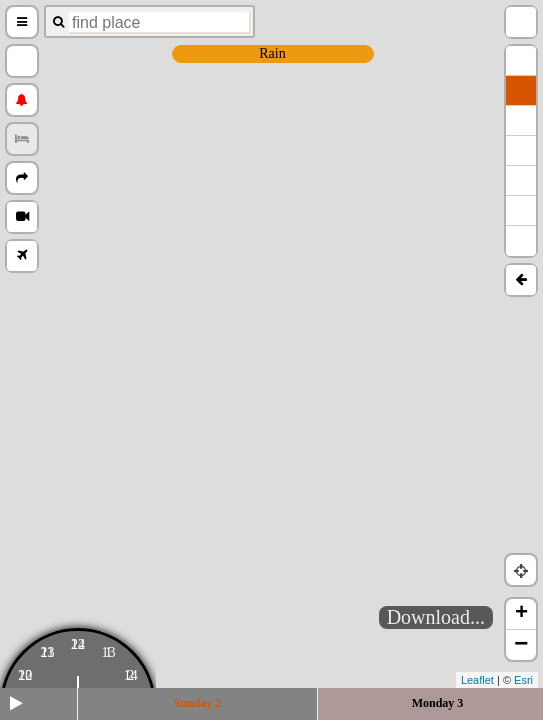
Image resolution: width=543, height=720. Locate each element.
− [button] (521, 645)
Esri (523, 680)
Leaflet (477, 680)
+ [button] (521, 614)
